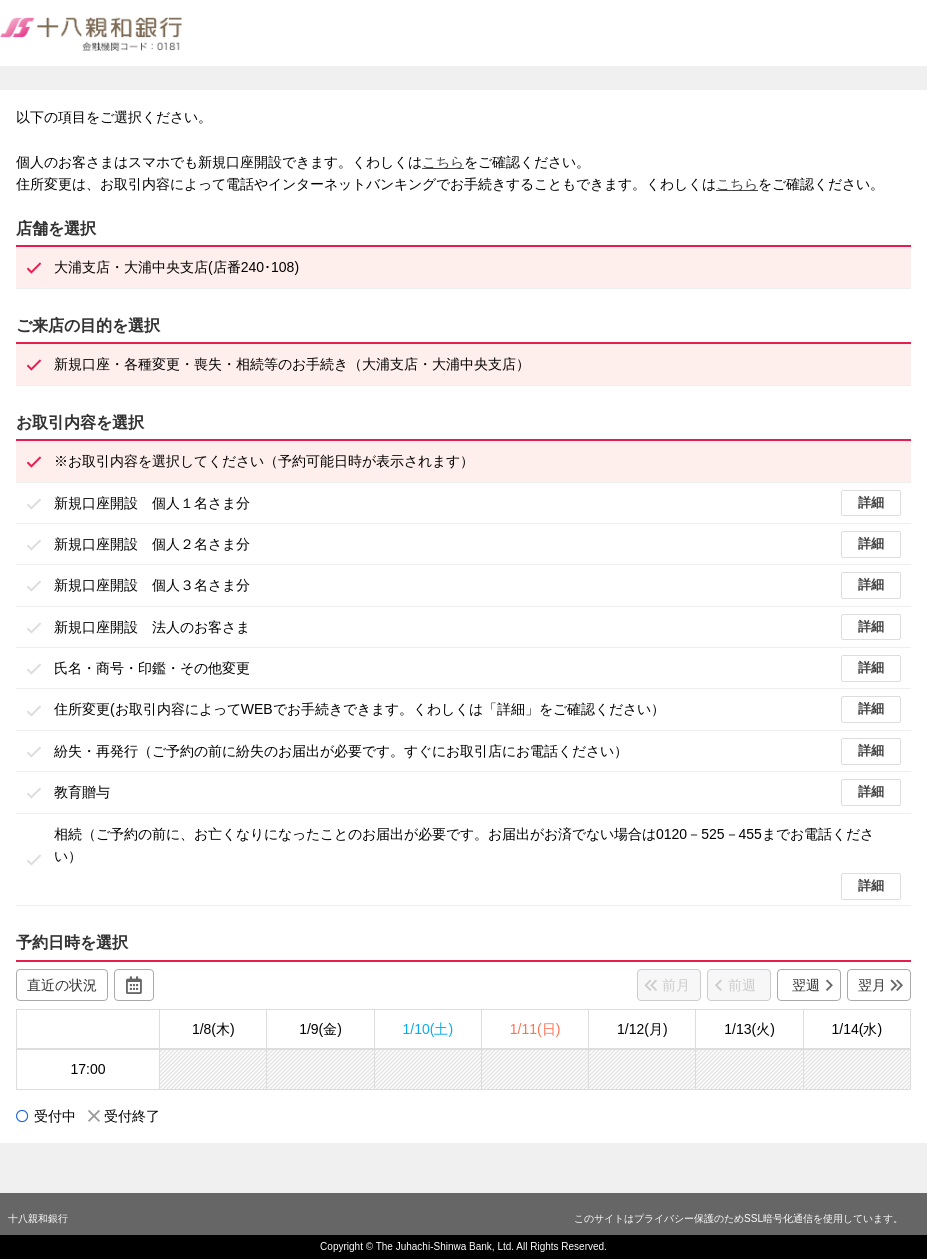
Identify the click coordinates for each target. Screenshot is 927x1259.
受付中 (55, 1116)
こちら (443, 162)
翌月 (872, 985)
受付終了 (132, 1116)
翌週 (806, 985)
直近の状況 (62, 985)
